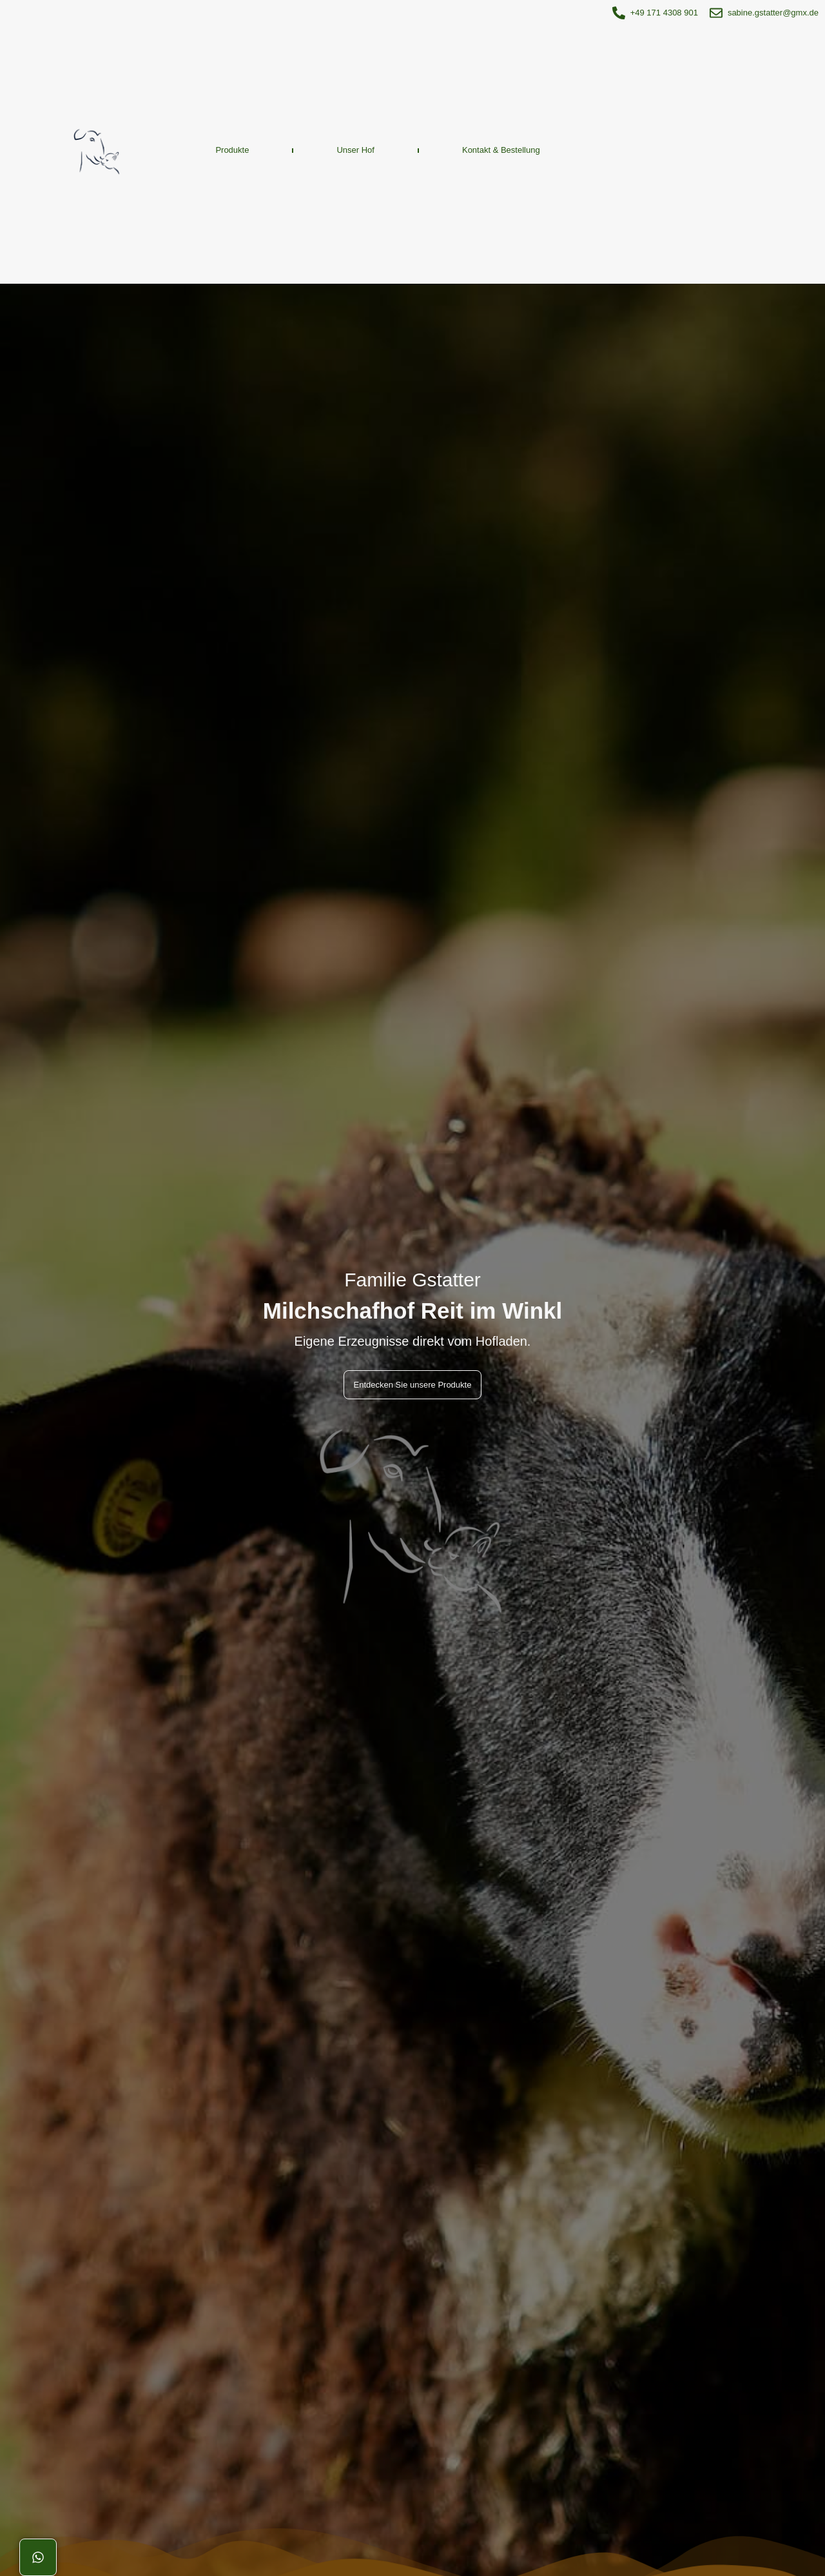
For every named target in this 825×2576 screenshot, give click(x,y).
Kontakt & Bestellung (501, 150)
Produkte (232, 150)
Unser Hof (355, 150)
